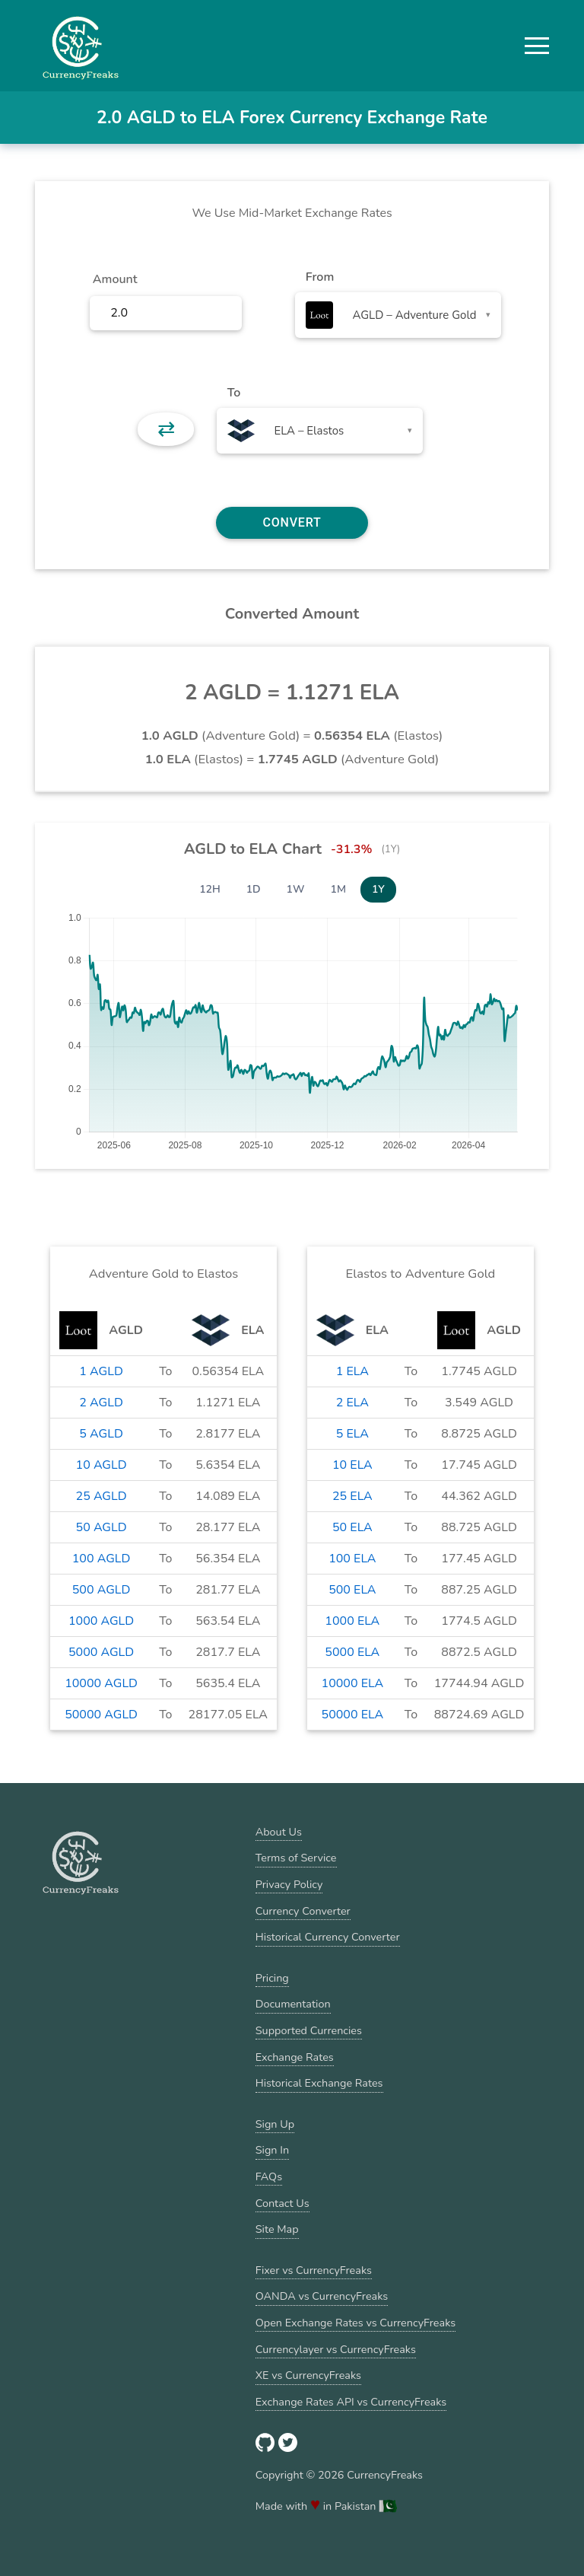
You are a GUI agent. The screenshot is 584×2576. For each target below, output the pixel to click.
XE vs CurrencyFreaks (308, 2375)
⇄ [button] (166, 429)
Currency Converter (303, 1910)
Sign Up (275, 2124)
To (234, 392)
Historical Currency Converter (328, 1936)
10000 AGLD (101, 1683)
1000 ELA (352, 1621)
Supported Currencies (309, 2030)
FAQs (269, 2176)
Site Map (277, 2229)
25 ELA (352, 1496)
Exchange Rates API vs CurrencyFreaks (351, 2401)
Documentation (293, 2003)
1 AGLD (100, 1371)
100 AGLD (101, 1558)
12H (210, 889)
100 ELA (352, 1558)
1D (253, 889)
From (320, 277)
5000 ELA (352, 1652)
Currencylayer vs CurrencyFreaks (336, 2349)
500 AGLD (101, 1589)
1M (338, 889)
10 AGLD (101, 1465)
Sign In (272, 2149)
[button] (537, 45)
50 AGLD (101, 1527)
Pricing (272, 1977)
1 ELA (352, 1371)
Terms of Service (296, 1857)
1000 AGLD (101, 1621)
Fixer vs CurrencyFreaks (314, 2270)
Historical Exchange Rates (319, 2082)
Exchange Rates (295, 2057)
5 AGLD (100, 1433)
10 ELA (352, 1465)
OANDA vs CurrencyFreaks (322, 2296)
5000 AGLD (101, 1652)
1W (296, 889)
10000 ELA (353, 1683)
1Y (378, 889)
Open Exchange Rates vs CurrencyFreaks (355, 2322)
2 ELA (352, 1402)
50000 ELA (353, 1714)
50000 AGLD (101, 1714)
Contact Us (282, 2203)
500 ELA (352, 1589)
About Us (279, 1831)
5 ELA (352, 1433)
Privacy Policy (289, 1884)
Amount (115, 279)
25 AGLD (101, 1496)
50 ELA (352, 1527)
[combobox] (398, 315)
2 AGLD (100, 1402)
